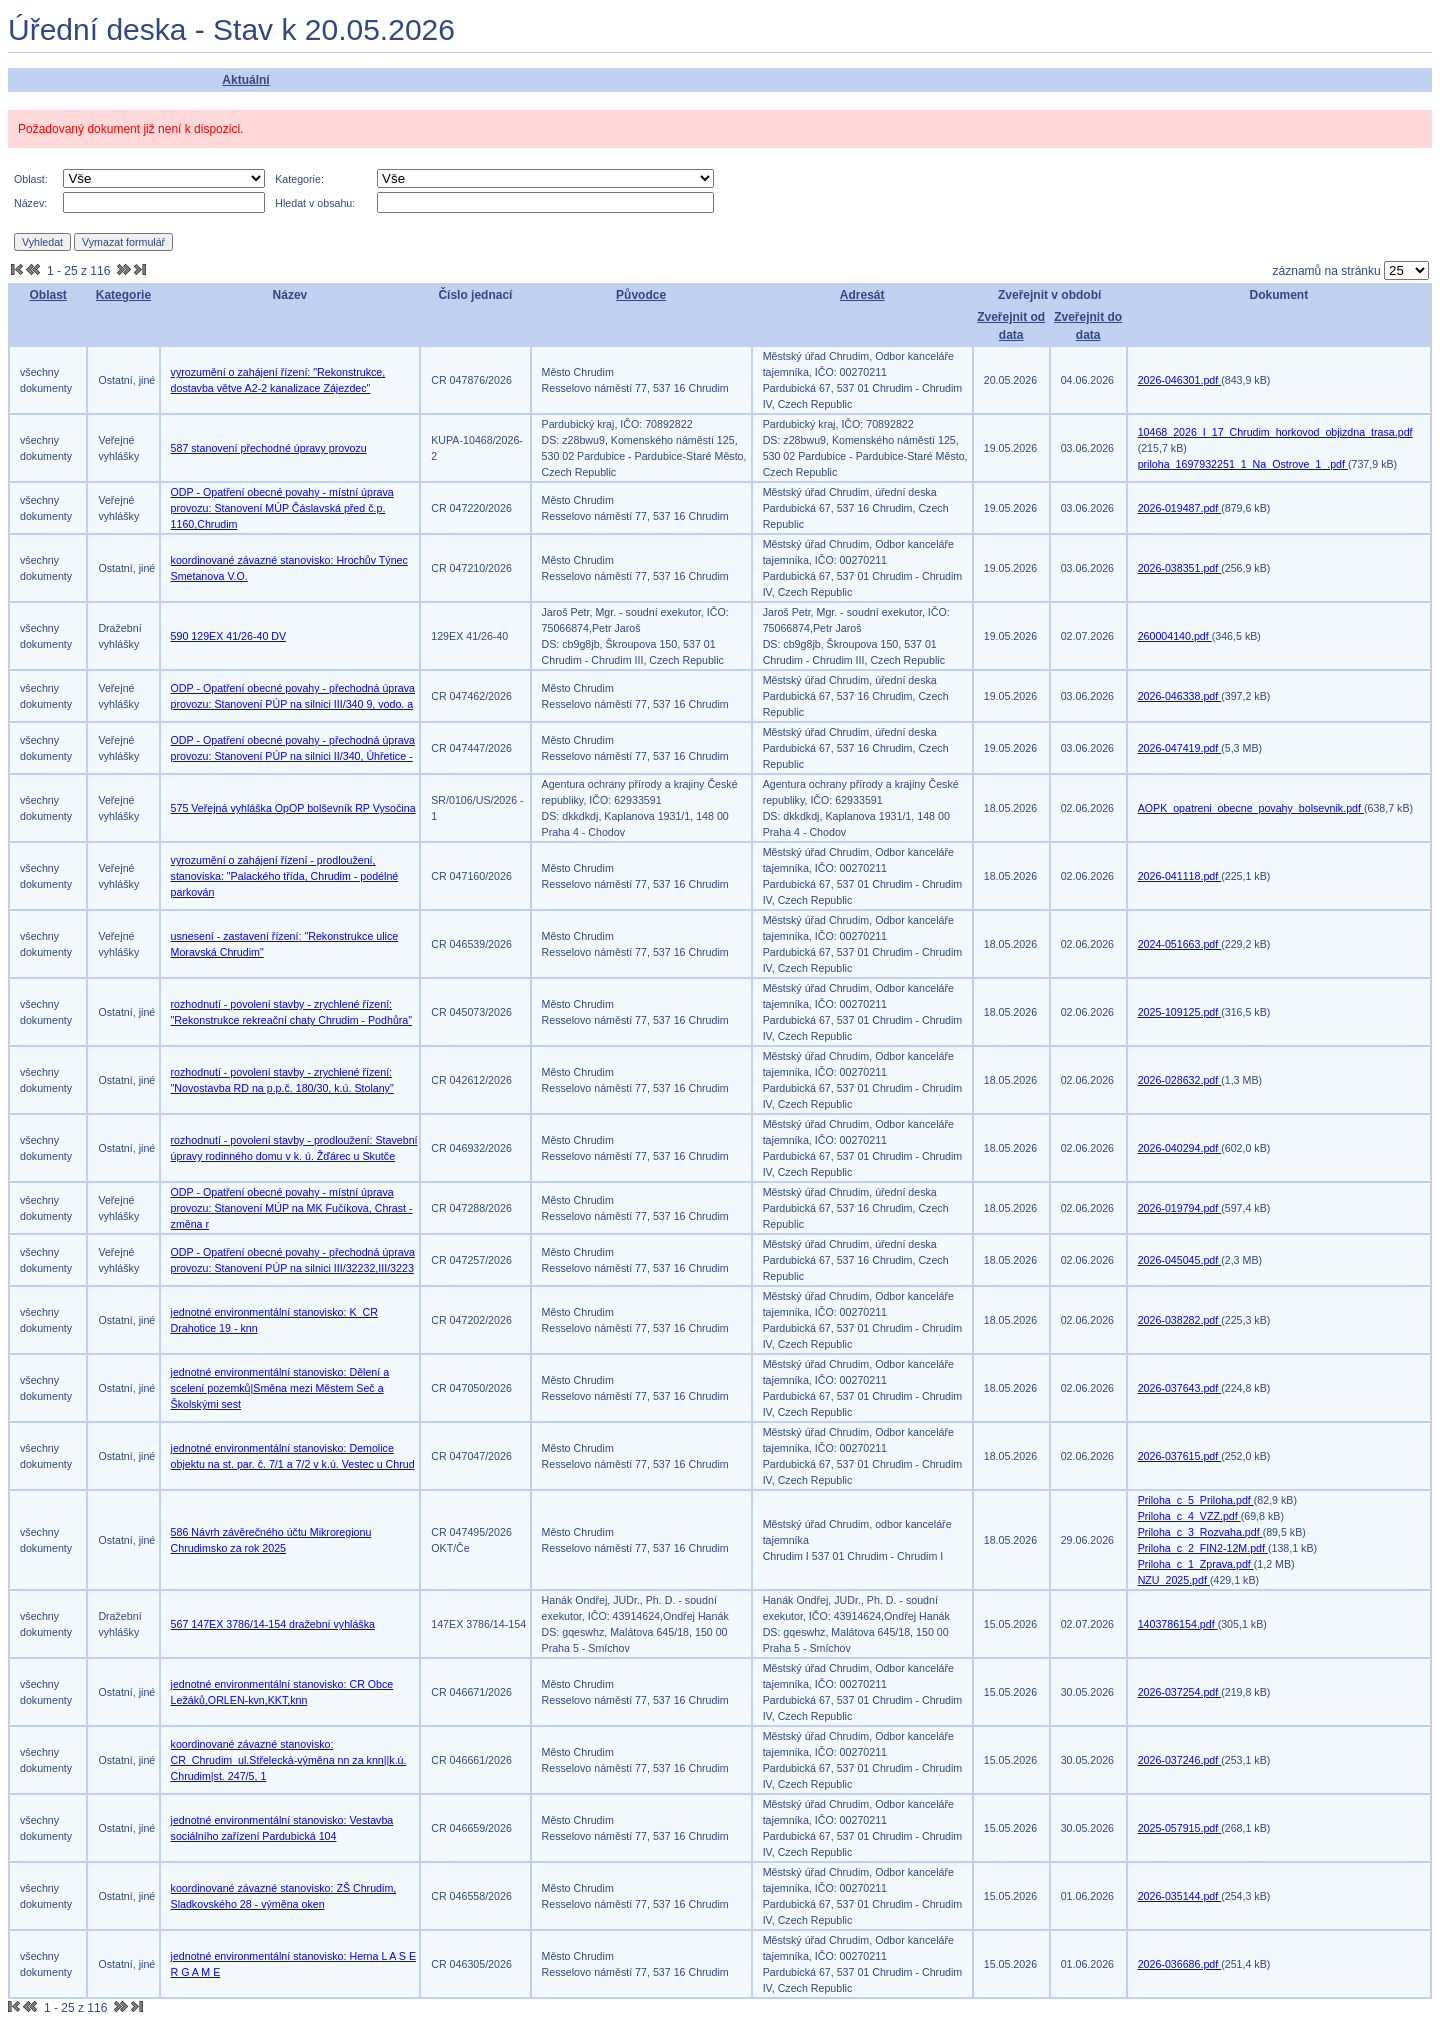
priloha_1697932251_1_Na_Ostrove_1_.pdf (1243, 464)
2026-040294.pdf (1180, 1148)
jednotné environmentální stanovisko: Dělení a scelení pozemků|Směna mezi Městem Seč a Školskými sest (280, 1388)
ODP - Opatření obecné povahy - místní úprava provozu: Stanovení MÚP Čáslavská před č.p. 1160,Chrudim (282, 508)
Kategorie (123, 295)
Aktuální (245, 80)
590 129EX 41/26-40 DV (229, 636)
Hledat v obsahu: (315, 203)
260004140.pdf (1175, 636)
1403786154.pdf (1178, 1624)
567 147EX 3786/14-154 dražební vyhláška (273, 1624)
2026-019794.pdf (1180, 1208)
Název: (30, 203)
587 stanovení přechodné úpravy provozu (269, 448)
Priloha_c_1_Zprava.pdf (1196, 1564)
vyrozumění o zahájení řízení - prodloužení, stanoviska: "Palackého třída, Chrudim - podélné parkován (285, 876)
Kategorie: (299, 179)
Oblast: (31, 179)
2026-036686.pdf (1180, 1964)
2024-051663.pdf (1180, 944)
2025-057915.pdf (1180, 1828)
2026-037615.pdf (1180, 1456)
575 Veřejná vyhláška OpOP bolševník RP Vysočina (293, 808)
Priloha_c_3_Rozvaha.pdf (1200, 1532)
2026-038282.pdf (1180, 1320)
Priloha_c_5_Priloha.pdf (1196, 1500)
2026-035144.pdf (1180, 1896)
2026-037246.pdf (1180, 1760)
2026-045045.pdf (1180, 1260)
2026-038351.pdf (1180, 568)
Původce (641, 295)
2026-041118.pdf (1180, 876)
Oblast (48, 295)
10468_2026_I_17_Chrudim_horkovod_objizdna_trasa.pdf (1275, 432)
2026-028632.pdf (1180, 1080)
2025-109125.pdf (1180, 1012)
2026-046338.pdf (1180, 696)
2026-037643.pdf (1180, 1388)
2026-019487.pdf (1180, 508)
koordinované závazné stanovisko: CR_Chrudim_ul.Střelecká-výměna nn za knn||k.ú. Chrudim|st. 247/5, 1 (289, 1760)
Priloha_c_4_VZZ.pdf (1189, 1516)
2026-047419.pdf (1180, 748)
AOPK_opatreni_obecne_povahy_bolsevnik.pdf (1251, 808)
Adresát (862, 295)
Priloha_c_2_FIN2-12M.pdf (1203, 1548)
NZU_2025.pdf (1174, 1580)
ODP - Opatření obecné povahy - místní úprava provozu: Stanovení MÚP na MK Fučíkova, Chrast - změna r (292, 1208)
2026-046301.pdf (1180, 380)
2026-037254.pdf (1180, 1692)
